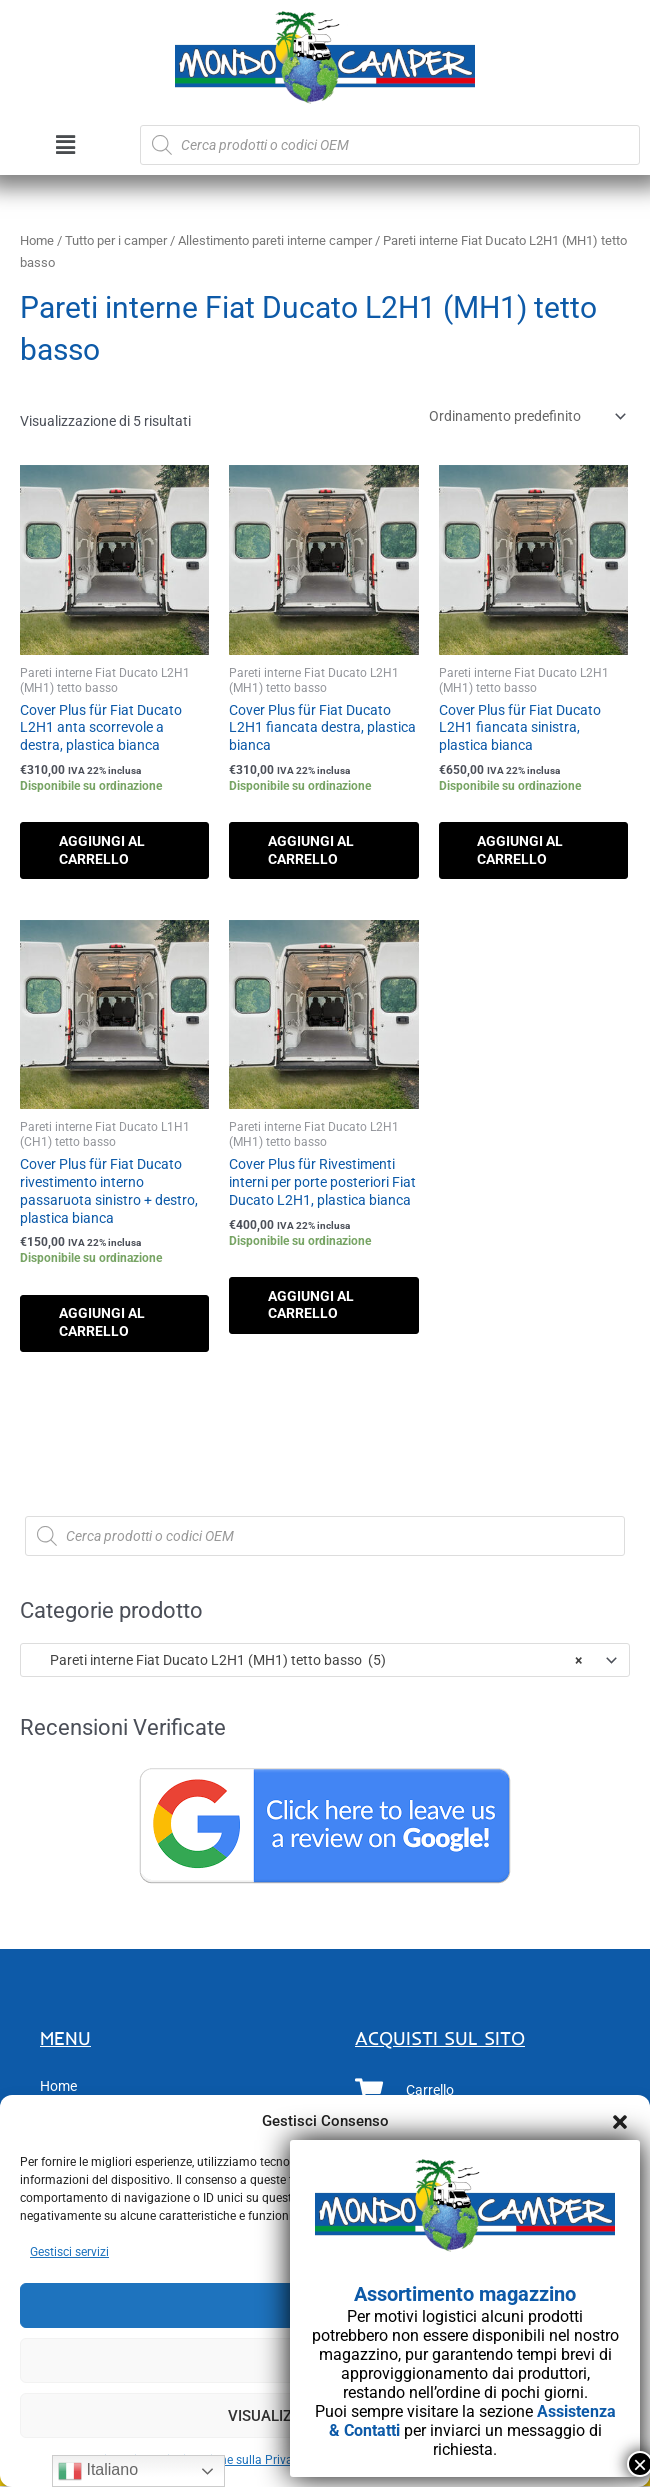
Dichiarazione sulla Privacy (232, 2460)
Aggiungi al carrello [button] (104, 850)
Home (37, 240)
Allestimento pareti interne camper (275, 240)
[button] (620, 2122)
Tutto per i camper (116, 240)
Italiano (98, 2471)
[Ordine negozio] (524, 416)
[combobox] (325, 1661)
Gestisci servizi (69, 2252)
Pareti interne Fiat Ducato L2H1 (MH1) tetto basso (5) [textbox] (307, 1661)
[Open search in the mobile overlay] (390, 145)
